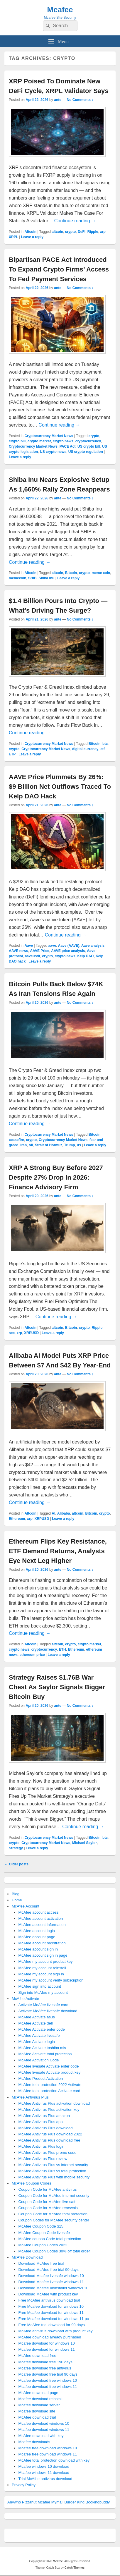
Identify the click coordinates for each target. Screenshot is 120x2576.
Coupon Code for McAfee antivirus (47, 2189)
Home (17, 1900)
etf (102, 749)
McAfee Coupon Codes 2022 (42, 2245)
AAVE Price (39, 951)
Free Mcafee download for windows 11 (51, 2312)
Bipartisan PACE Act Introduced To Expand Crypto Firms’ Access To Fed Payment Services (59, 269)
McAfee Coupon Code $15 (40, 2226)
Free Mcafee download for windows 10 (51, 2306)
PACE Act (68, 446)
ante (57, 100)
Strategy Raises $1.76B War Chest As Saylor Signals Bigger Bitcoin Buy (57, 1687)
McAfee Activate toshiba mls (42, 2048)
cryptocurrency (88, 441)
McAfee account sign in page (42, 1955)
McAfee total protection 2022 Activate (50, 2084)
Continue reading (75, 220)
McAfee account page (36, 1937)
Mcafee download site (36, 2411)
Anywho (14, 2502)
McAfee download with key (41, 2436)
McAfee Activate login (36, 2041)
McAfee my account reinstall (42, 1968)
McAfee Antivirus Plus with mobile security (54, 2177)
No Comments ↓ (80, 100)
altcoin (57, 232)
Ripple (92, 232)
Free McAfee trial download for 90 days (51, 2325)
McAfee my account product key (45, 1961)
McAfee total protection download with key (54, 2460)
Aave (28, 946)
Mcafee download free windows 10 (47, 2380)
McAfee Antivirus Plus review (42, 2158)
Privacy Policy (24, 2485)
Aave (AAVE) (68, 946)
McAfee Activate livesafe (39, 2035)
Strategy (16, 1848)
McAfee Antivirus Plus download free (49, 2140)
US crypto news (53, 452)
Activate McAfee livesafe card (43, 2005)
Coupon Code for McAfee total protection (53, 2214)
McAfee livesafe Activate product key (49, 2072)
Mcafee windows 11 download (43, 2472)
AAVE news (18, 951)
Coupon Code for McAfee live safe (47, 2201)
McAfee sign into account (39, 1986)
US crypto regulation (85, 452)
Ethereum (17, 1519)
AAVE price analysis (68, 951)
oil (31, 1145)
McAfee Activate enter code (41, 2029)
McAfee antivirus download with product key (55, 2331)
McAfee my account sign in (41, 1974)
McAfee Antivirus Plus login (41, 2146)
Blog (15, 1894)
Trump (69, 1145)
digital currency (85, 749)
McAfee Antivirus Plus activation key (49, 2109)
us (79, 1145)
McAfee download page (38, 2393)
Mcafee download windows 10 (43, 2423)
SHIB (32, 578)
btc (105, 744)
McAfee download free (37, 2355)
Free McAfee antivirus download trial (49, 2300)
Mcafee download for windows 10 (46, 2343)
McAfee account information (42, 1924)
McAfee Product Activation (40, 2078)
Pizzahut (29, 2502)
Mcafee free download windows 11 (47, 2454)
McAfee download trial (37, 2417)
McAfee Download (27, 2257)
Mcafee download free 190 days (45, 2362)
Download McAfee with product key (48, 2294)
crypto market (39, 441)
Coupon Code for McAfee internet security (53, 2195)
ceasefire (16, 1140)
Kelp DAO (85, 956)
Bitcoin (71, 573)
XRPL (13, 237)
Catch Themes (74, 2567)
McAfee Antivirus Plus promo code (47, 2152)
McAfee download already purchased (49, 2337)
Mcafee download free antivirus (44, 2368)
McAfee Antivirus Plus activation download (54, 2103)
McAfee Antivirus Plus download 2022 (50, 2134)
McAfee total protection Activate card (49, 2091)
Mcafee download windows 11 (43, 2429)
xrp (103, 232)
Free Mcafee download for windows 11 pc (53, 2318)
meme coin (101, 573)
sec (12, 1333)
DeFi (81, 232)
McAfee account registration (42, 1943)
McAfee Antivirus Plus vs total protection (52, 2171)
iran (23, 1145)
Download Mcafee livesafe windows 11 (51, 2282)
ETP (12, 754)
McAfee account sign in (38, 1949)
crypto (70, 232)
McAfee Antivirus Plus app (40, 2122)
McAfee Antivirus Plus (30, 2097)
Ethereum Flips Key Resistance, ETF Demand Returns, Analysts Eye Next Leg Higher (58, 1551)
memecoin (17, 578)
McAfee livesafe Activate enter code (48, 2066)
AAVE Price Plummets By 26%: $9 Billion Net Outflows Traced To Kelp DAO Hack (60, 786)
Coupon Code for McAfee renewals (48, 2208)
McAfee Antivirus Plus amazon (44, 2115)
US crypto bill (88, 446)
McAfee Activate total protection (45, 2054)
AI (53, 1513)
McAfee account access (38, 1912)
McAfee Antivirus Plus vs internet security (53, 2165)
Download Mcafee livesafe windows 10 (51, 2275)
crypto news (63, 441)
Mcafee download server (39, 2405)
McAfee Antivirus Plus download (45, 2128)
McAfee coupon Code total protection (49, 2239)
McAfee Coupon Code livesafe (44, 2232)
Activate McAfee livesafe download (47, 2011)
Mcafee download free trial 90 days (48, 2374)
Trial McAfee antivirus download (45, 2479)
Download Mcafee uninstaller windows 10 (53, 2288)
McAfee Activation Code (38, 2060)
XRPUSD (31, 1333)
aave (52, 946)
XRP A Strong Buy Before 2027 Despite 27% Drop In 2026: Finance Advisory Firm (56, 1177)
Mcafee (60, 9)
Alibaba (63, 1513)
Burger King (74, 2502)
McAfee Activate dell (35, 2023)
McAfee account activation (40, 1918)
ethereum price (32, 1655)
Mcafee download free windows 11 (47, 2386)
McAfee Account (25, 1906)
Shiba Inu (46, 578)
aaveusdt (32, 956)
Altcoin (30, 232)
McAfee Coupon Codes (31, 2183)
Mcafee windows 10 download (43, 2466)
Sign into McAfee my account (43, 1992)
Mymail (57, 2502)
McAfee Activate (25, 1998)
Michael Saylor (84, 1843)
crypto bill (17, 441)
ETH (62, 1649)
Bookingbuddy (98, 2502)
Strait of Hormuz (48, 1145)
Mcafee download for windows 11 (46, 2349)
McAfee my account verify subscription (51, 1980)
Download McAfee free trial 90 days (48, 2269)
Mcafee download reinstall (40, 2399)
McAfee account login (36, 1931)
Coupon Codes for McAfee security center (53, 2220)
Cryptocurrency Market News (48, 436)
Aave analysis (92, 946)
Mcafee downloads (34, 2442)
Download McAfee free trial (41, 2263)
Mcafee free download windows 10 (47, 2448)
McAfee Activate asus (36, 2017)
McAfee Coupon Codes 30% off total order (54, 2251)
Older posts (16, 1864)
